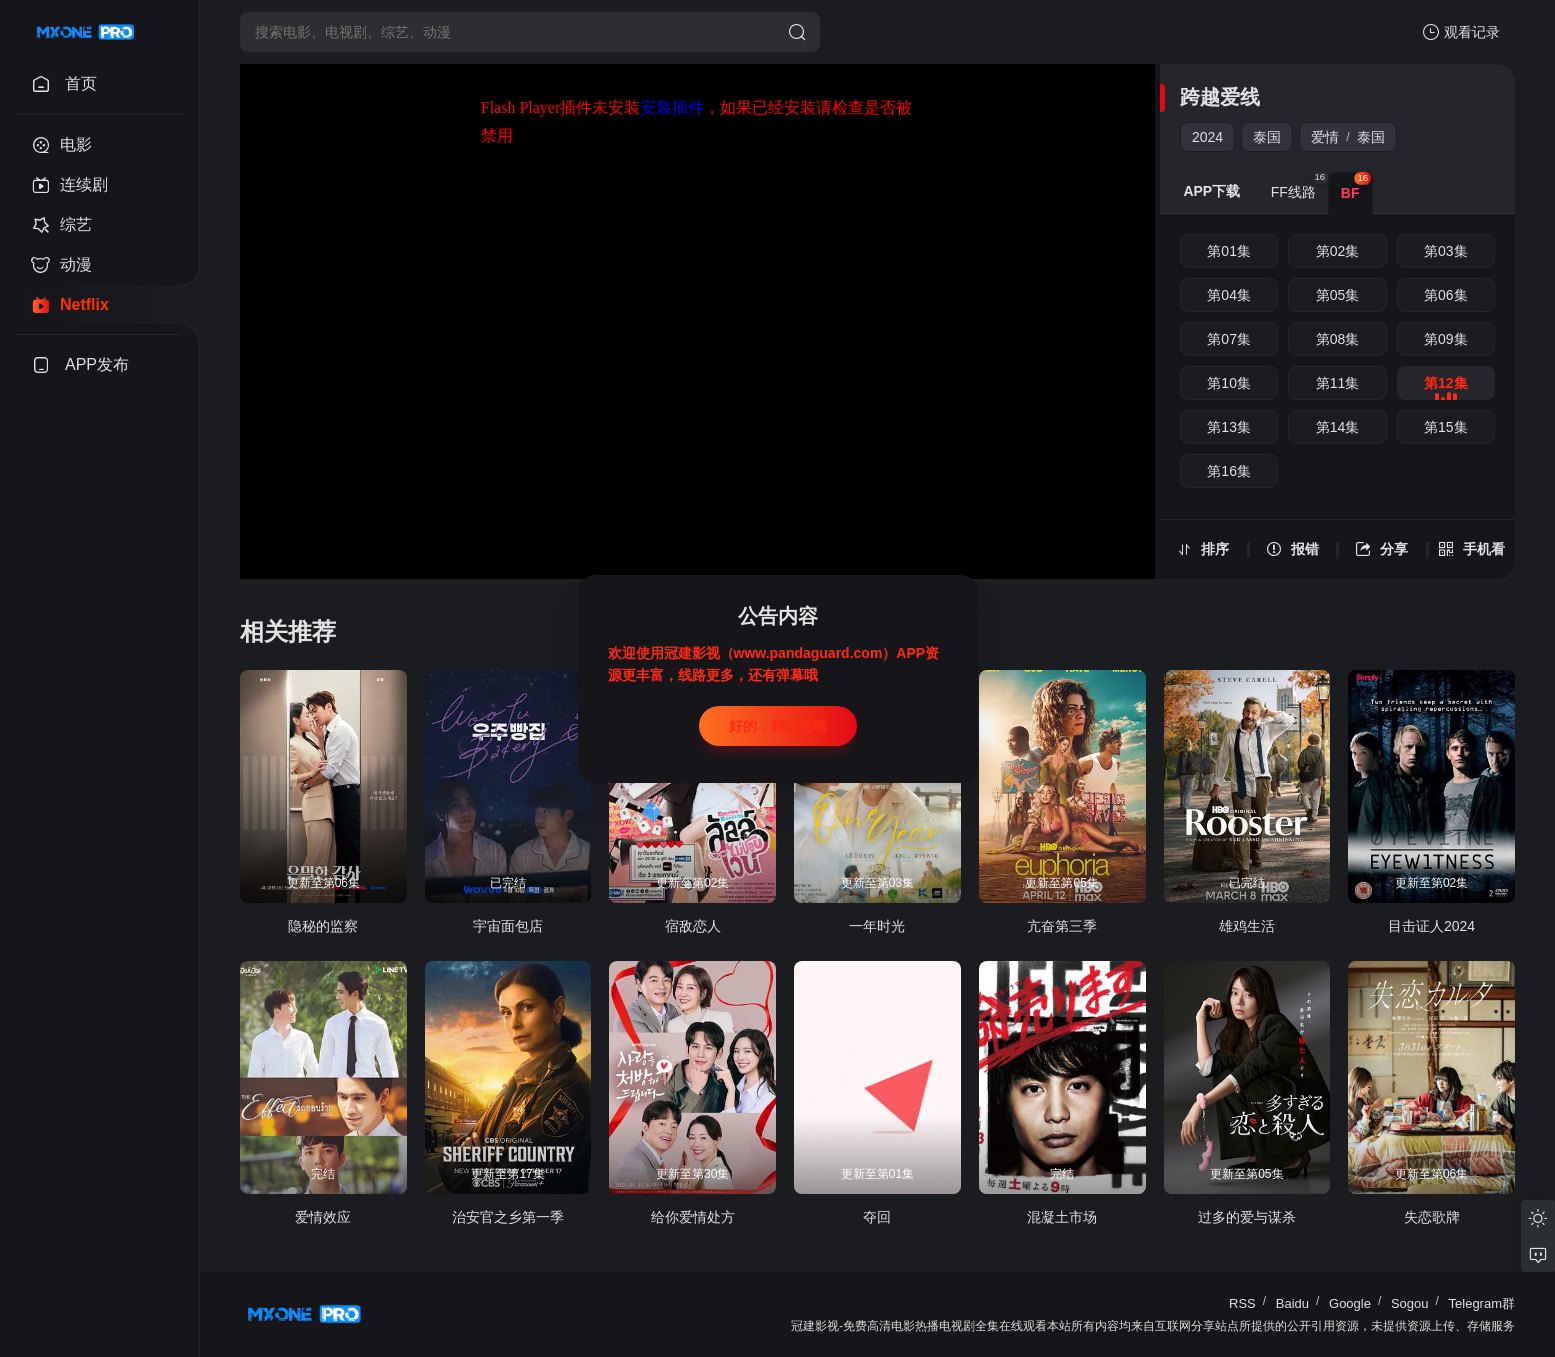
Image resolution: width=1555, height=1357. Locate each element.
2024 (1207, 137)
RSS (1242, 1303)
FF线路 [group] (1299, 186)
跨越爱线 (1220, 97)
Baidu (1292, 1303)
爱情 (1325, 137)
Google (1350, 1303)
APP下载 (1211, 191)
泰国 (1267, 137)
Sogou (1410, 1303)
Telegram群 (1482, 1303)
